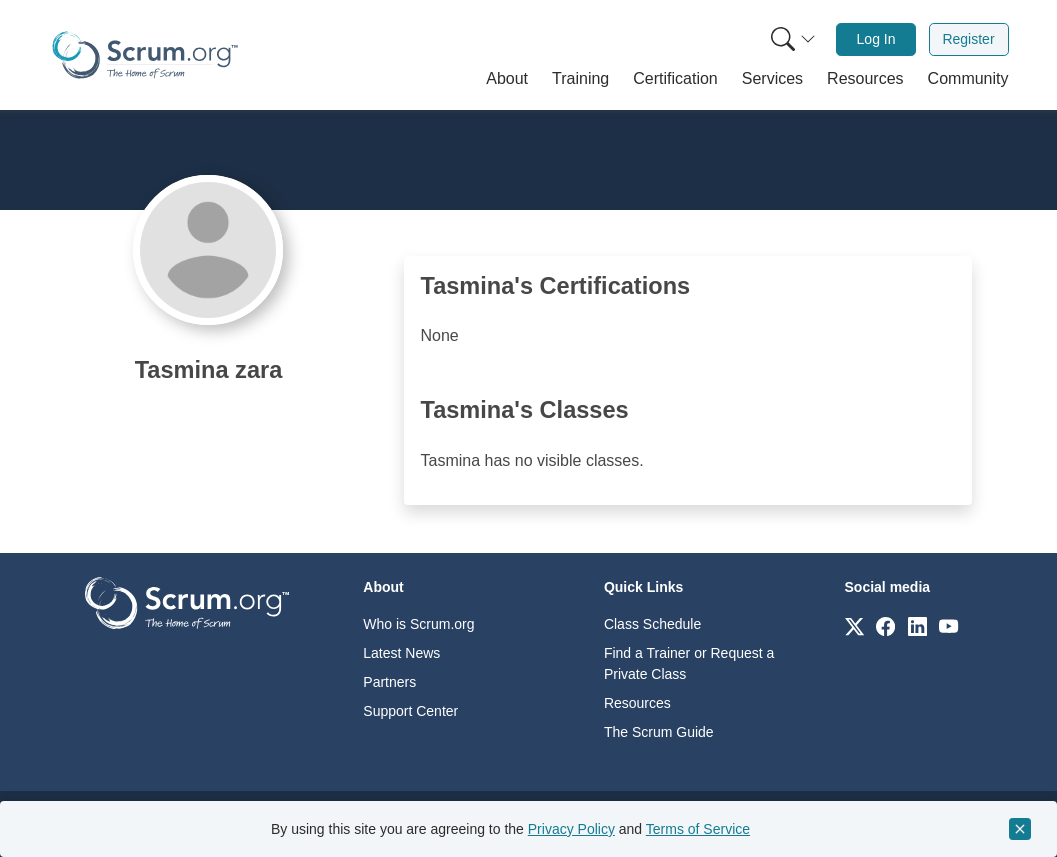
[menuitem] (791, 39)
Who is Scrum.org (418, 624)
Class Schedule (652, 624)
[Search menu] (793, 39)
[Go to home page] (187, 601)
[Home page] (145, 55)
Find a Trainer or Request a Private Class (689, 663)
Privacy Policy (571, 829)
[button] (507, 79)
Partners (389, 682)
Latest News (401, 653)
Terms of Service (698, 829)
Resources (637, 703)
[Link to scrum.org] (854, 625)
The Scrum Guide (659, 732)
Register (968, 39)
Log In (876, 39)
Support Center (410, 711)
